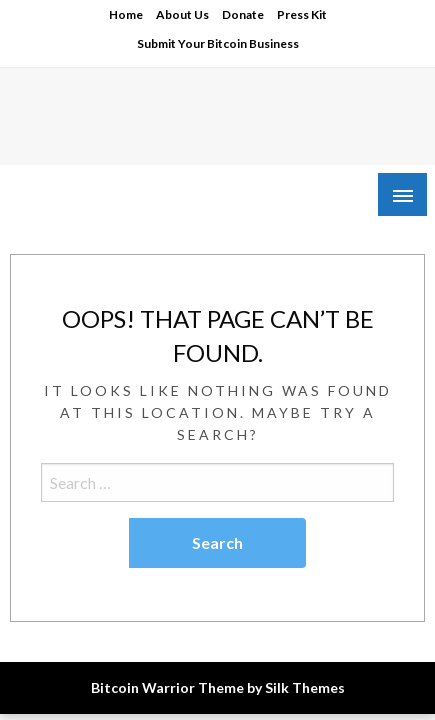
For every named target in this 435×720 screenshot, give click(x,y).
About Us (182, 14)
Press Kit (302, 14)
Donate (243, 14)
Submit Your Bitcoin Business (218, 43)
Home (126, 14)
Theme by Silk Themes (271, 687)
